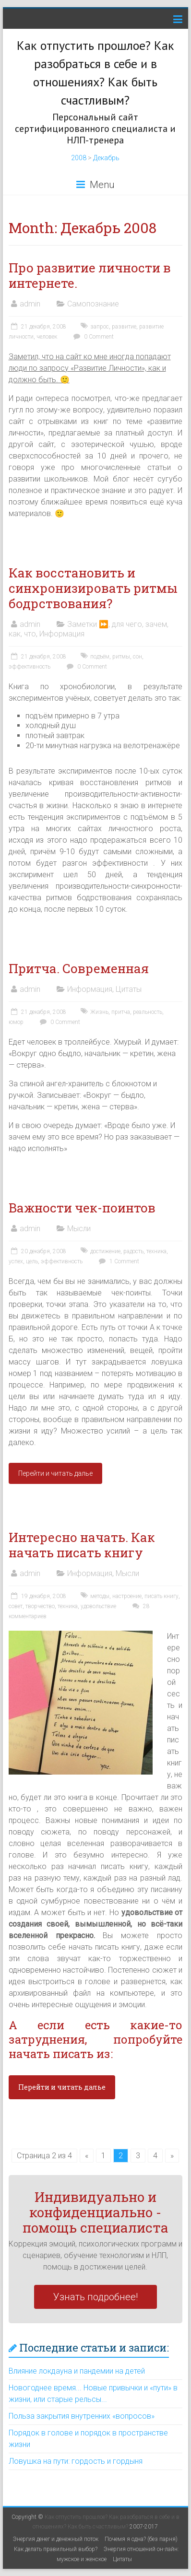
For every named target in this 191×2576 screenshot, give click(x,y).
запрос (99, 326)
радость (133, 1251)
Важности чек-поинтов (82, 1208)
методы (99, 1596)
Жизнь (99, 1012)
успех (16, 1261)
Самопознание (93, 303)
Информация (61, 633)
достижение (105, 1251)
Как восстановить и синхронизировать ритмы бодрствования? (93, 588)
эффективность (29, 666)
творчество (40, 1606)
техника (156, 1251)
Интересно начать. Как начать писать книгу (82, 1545)
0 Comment (92, 336)
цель (32, 1261)
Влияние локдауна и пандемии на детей (77, 2371)
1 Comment (117, 1261)
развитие (124, 326)
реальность (147, 1012)
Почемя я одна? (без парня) (141, 2539)
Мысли (79, 1228)
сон (137, 656)
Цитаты (129, 989)
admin (30, 303)
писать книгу (161, 1596)
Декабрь (106, 158)
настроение (127, 1596)
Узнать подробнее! (95, 2297)
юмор (16, 1022)
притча (120, 1012)
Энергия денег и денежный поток (55, 2539)
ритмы (121, 656)
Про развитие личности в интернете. (90, 275)
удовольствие (98, 1606)
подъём (99, 656)
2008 (78, 158)
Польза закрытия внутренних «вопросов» (82, 2416)
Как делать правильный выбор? (55, 2549)
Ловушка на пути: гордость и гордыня (76, 2461)
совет (16, 1606)
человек (46, 336)
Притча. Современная (79, 968)
